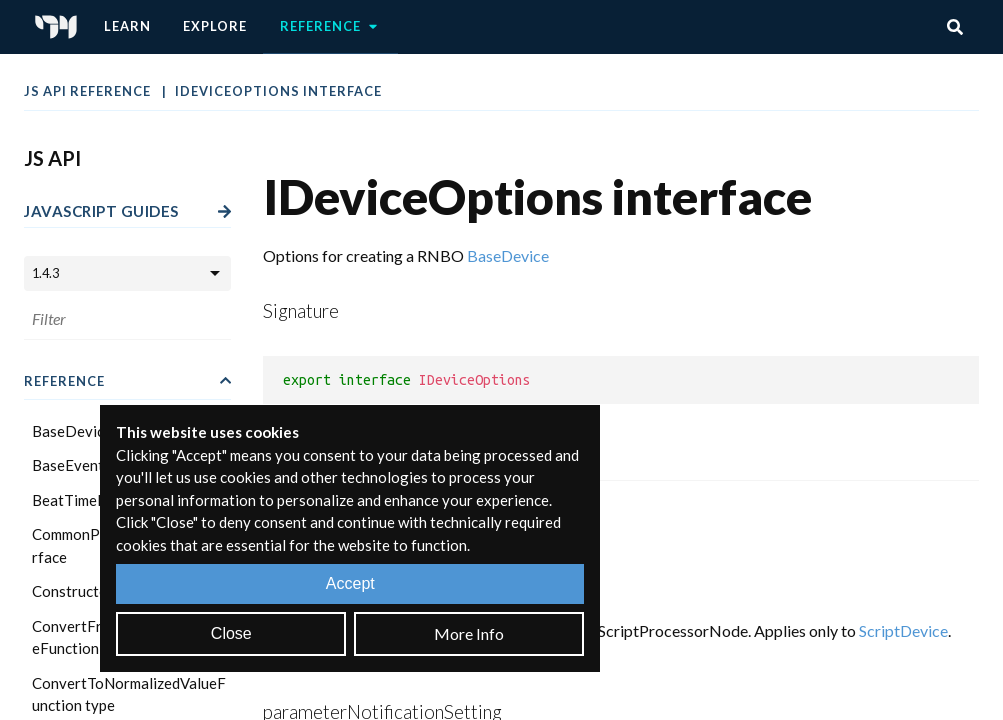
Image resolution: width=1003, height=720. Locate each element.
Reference (330, 27)
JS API (52, 158)
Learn (127, 26)
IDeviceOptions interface (278, 91)
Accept (350, 583)
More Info (469, 633)
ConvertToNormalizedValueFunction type (129, 694)
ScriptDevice (903, 630)
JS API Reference (89, 91)
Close (231, 633)
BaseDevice (508, 255)
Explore (215, 26)
